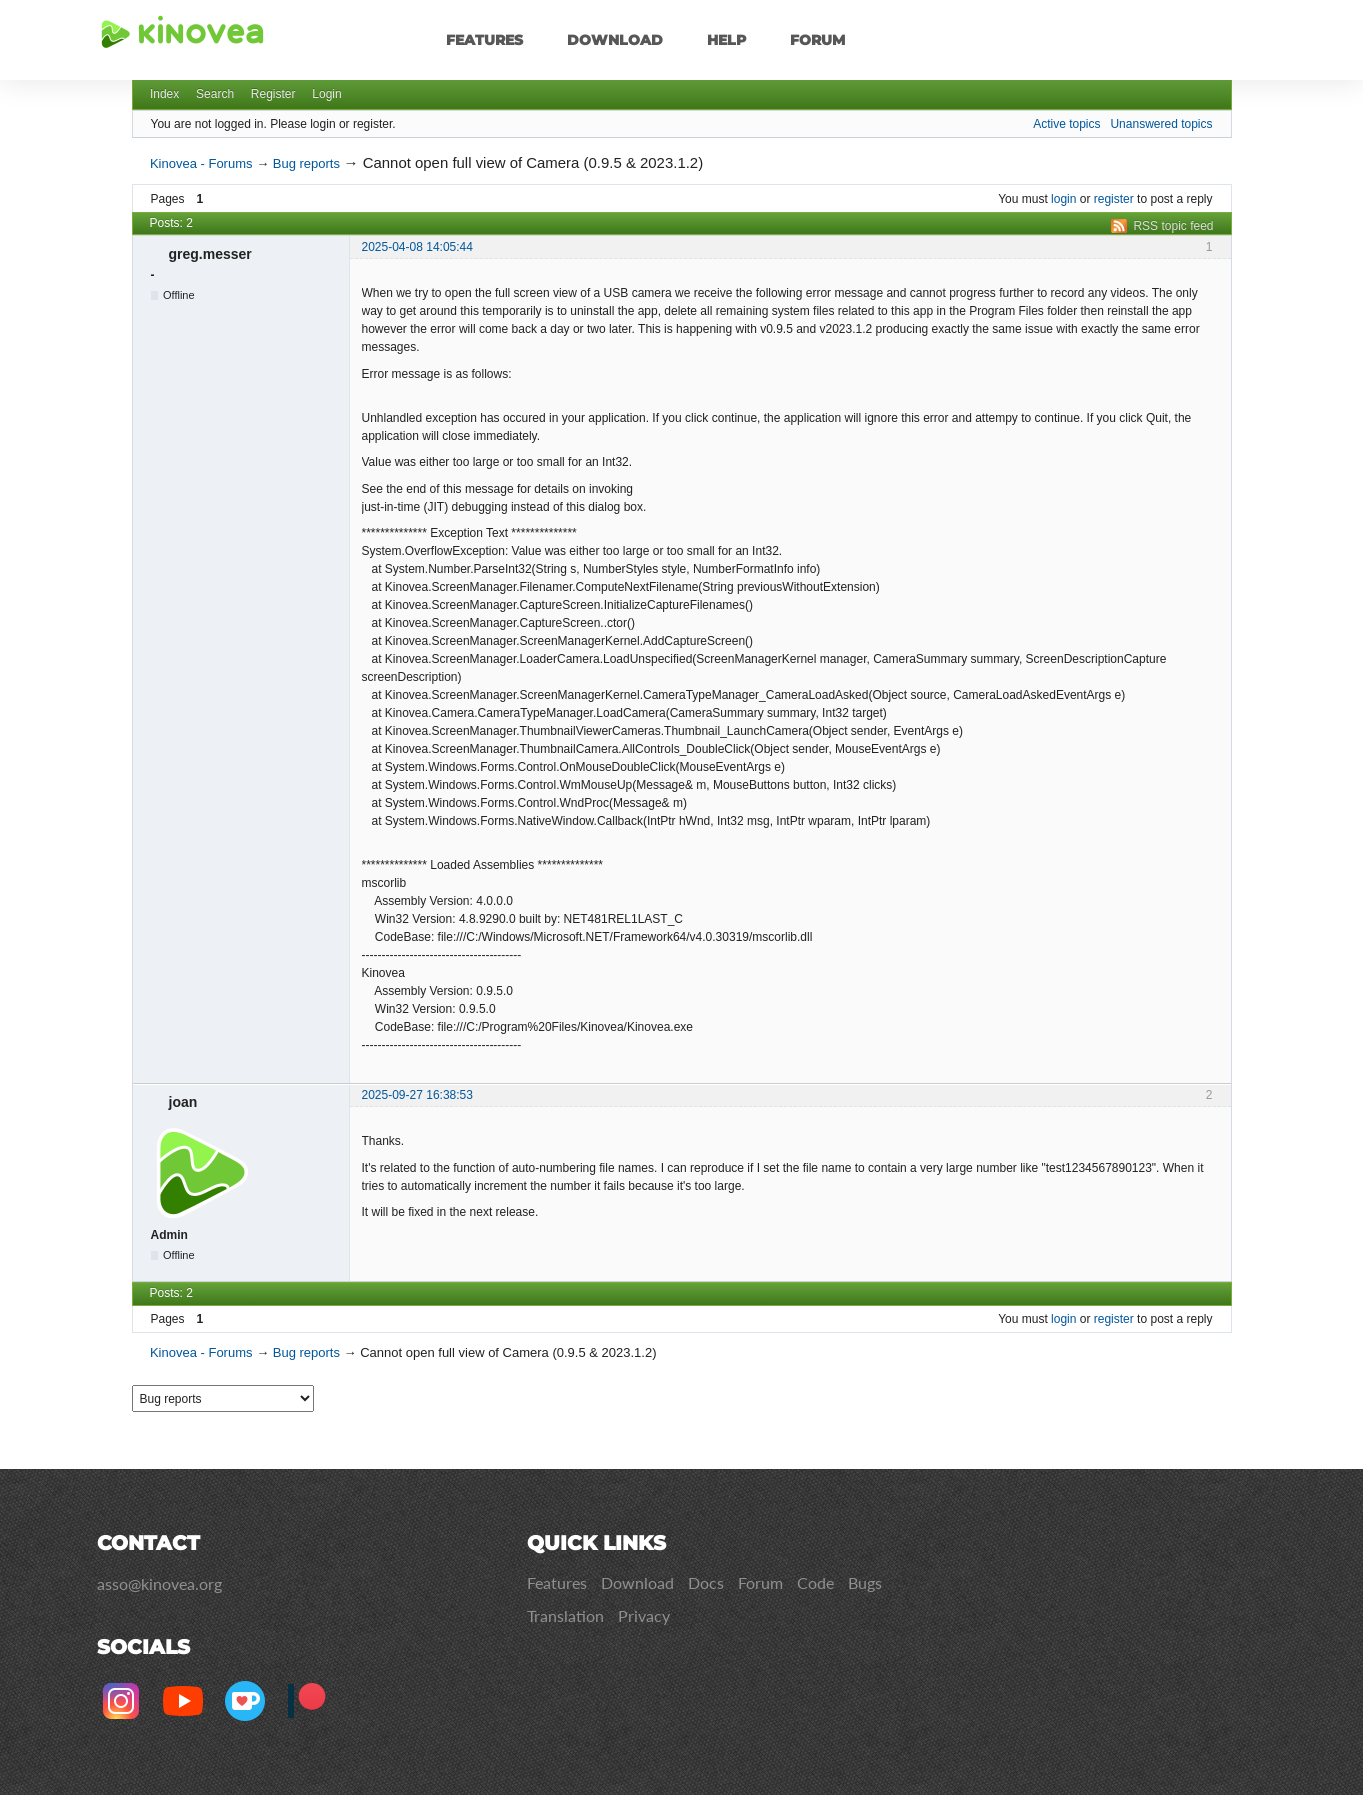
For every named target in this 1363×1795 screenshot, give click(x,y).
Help (726, 40)
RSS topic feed (1173, 226)
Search (215, 94)
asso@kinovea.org (159, 1583)
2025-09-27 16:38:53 (417, 1095)
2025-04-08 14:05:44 (417, 247)
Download (615, 40)
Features (484, 40)
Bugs (865, 1582)
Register (273, 94)
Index (164, 94)
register (1114, 199)
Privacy (644, 1615)
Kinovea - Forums (201, 163)
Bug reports (306, 163)
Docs (706, 1582)
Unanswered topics (1161, 124)
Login (326, 94)
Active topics (1066, 124)
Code (815, 1582)
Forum (817, 40)
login (1063, 199)
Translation (565, 1615)
